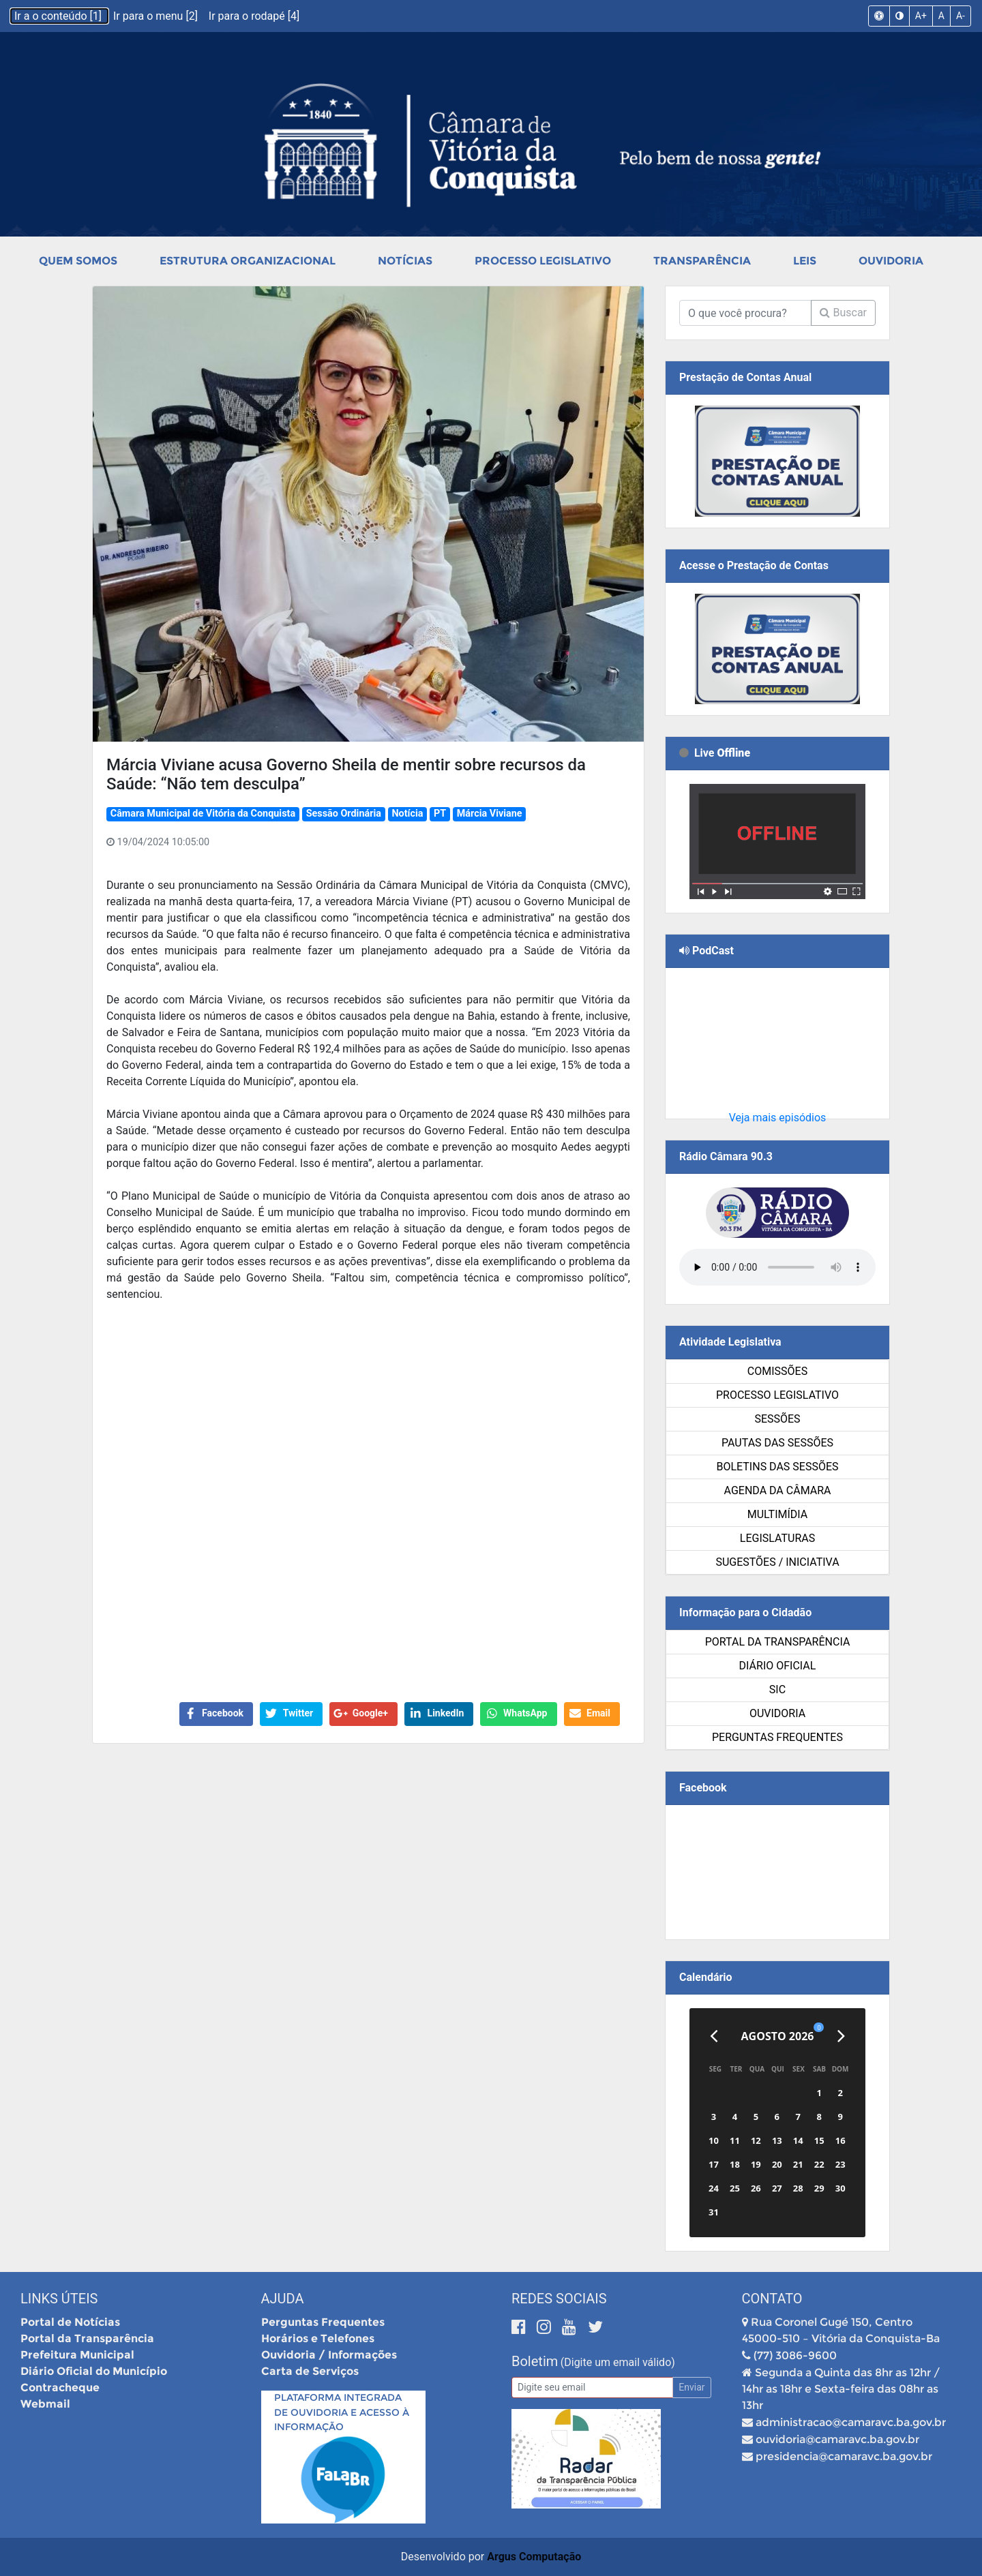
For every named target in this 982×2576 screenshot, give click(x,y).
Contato (772, 2298)
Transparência (702, 260)
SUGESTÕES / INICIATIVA (777, 1562)
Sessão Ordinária (343, 813)
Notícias (405, 260)
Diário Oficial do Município (93, 2371)
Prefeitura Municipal (77, 2354)
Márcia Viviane (489, 813)
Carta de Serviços (310, 2371)
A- (960, 15)
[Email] (592, 2387)
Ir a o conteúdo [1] (59, 16)
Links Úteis (59, 2298)
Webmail (45, 2403)
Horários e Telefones (317, 2338)
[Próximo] (841, 2036)
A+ (921, 15)
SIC (777, 1689)
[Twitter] (595, 2327)
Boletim (534, 2361)
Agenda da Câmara (777, 1490)
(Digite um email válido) (618, 2362)
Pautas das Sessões (777, 1442)
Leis (804, 260)
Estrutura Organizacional (248, 260)
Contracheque (60, 2387)
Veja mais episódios (778, 1117)
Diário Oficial (777, 1665)
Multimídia (777, 1514)
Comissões (777, 1371)
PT (440, 813)
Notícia (407, 813)
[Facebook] (520, 2327)
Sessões (777, 1418)
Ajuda (282, 2298)
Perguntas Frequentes (777, 1737)
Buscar (843, 312)
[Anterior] (713, 2036)
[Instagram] (546, 2327)
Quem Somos (78, 260)
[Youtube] (571, 2327)
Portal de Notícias (70, 2322)
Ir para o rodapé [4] (254, 16)
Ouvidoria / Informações (329, 2354)
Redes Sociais (559, 2298)
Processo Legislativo (543, 260)
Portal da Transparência (777, 1641)
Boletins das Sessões (777, 1466)
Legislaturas (777, 1538)
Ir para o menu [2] (156, 16)
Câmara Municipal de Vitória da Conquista (202, 813)
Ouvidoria (891, 260)
